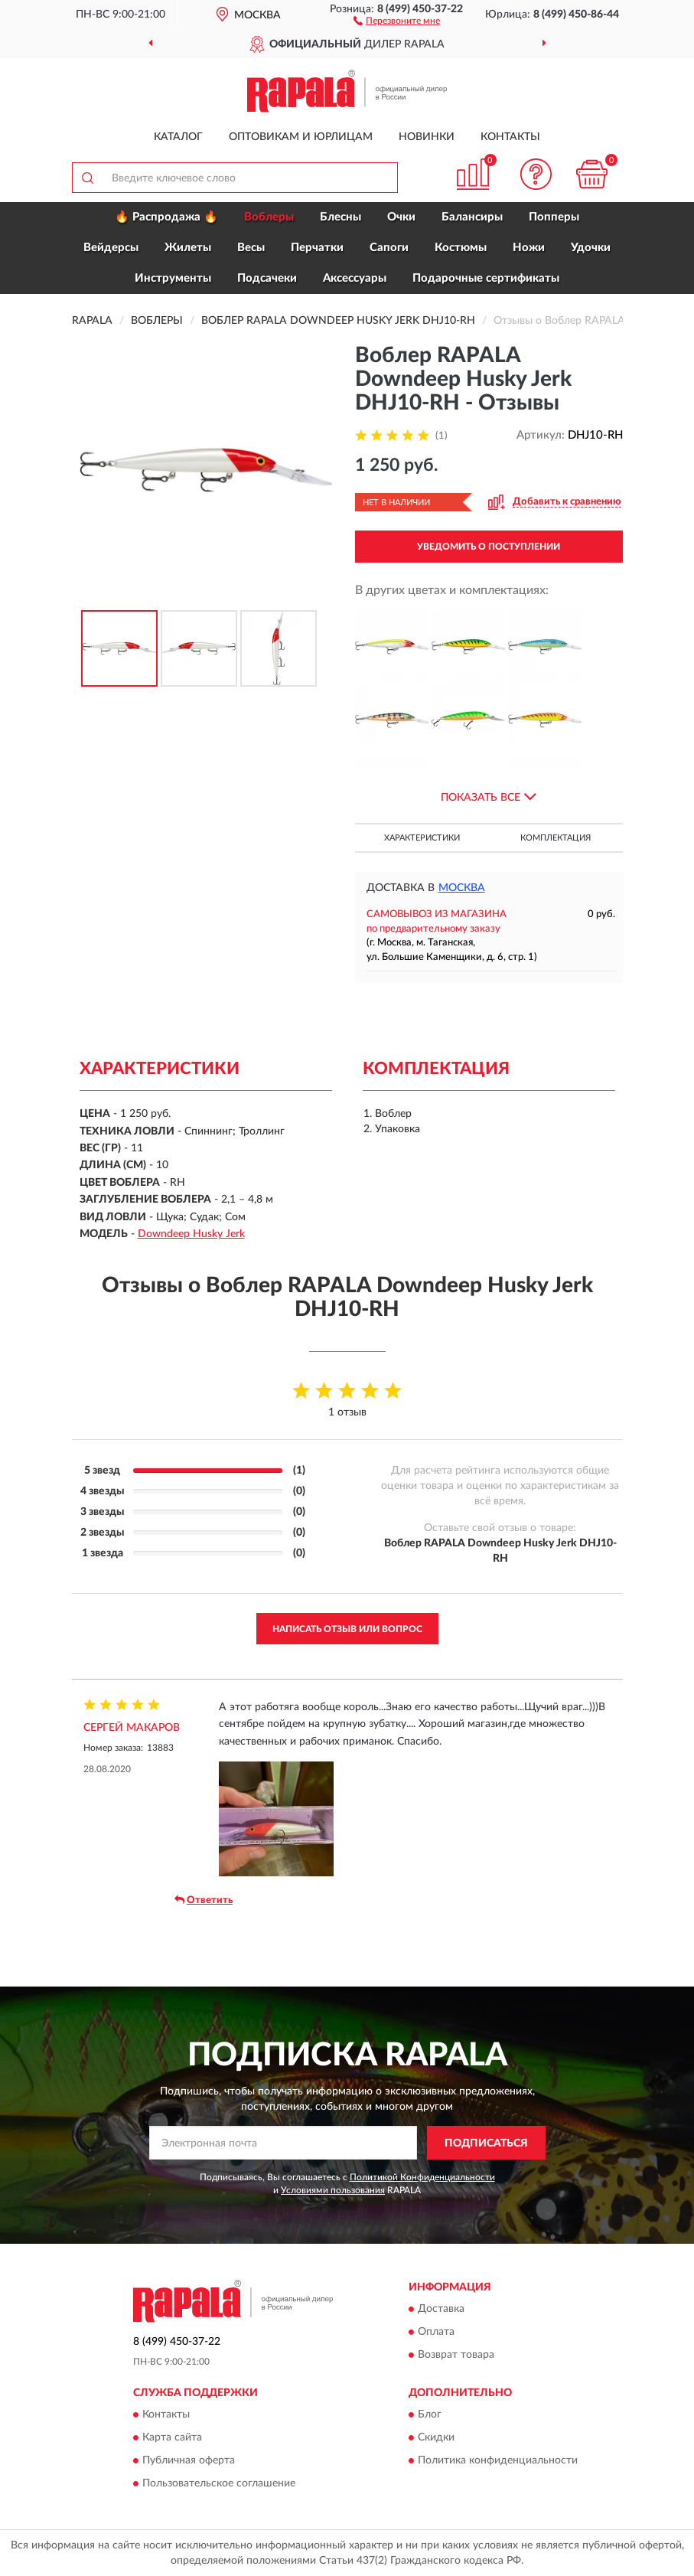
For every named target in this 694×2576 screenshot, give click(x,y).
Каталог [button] (178, 137)
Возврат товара (456, 2354)
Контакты (510, 137)
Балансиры (472, 217)
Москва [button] (461, 888)
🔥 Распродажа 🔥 (166, 217)
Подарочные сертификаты (485, 278)
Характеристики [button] (422, 838)
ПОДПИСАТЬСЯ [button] (486, 2143)
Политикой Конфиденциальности (422, 2177)
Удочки (591, 247)
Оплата (436, 2331)
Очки (401, 217)
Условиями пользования (333, 2190)
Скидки (436, 2438)
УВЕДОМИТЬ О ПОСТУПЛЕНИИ (488, 546)
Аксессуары (354, 278)
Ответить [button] (203, 1900)
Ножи (529, 247)
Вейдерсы (110, 247)
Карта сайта (172, 2438)
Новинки (427, 137)
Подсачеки (267, 278)
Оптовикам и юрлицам (301, 137)
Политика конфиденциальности (498, 2461)
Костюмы (461, 247)
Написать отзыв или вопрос (347, 1629)
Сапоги (389, 247)
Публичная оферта (188, 2461)
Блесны (340, 217)
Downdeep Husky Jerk (191, 1234)
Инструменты (173, 278)
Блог (429, 2415)
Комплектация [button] (555, 838)
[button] (397, 19)
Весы (251, 247)
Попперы (554, 217)
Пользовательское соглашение (218, 2484)
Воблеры (269, 217)
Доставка (441, 2308)
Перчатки (317, 247)
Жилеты (188, 247)
